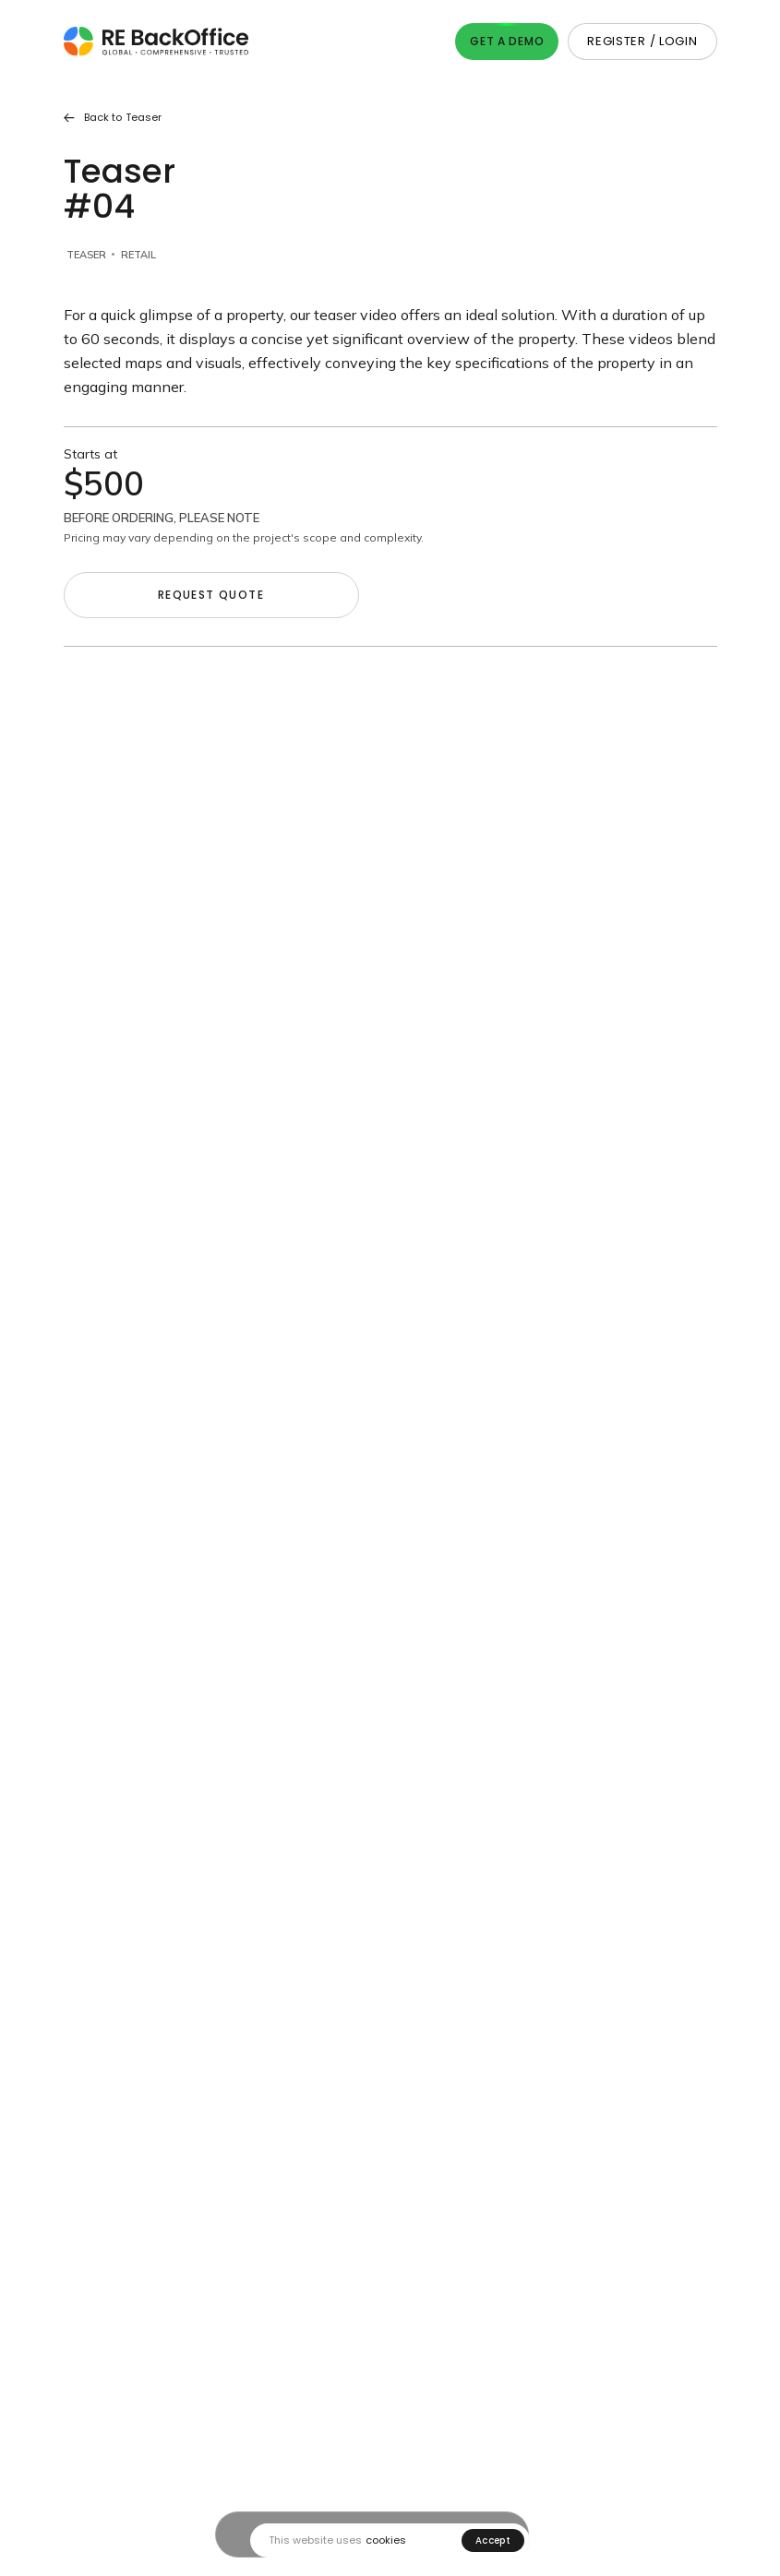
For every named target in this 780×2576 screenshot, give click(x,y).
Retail (138, 254)
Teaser (86, 254)
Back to (113, 118)
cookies (386, 2540)
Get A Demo (507, 41)
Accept (492, 2540)
